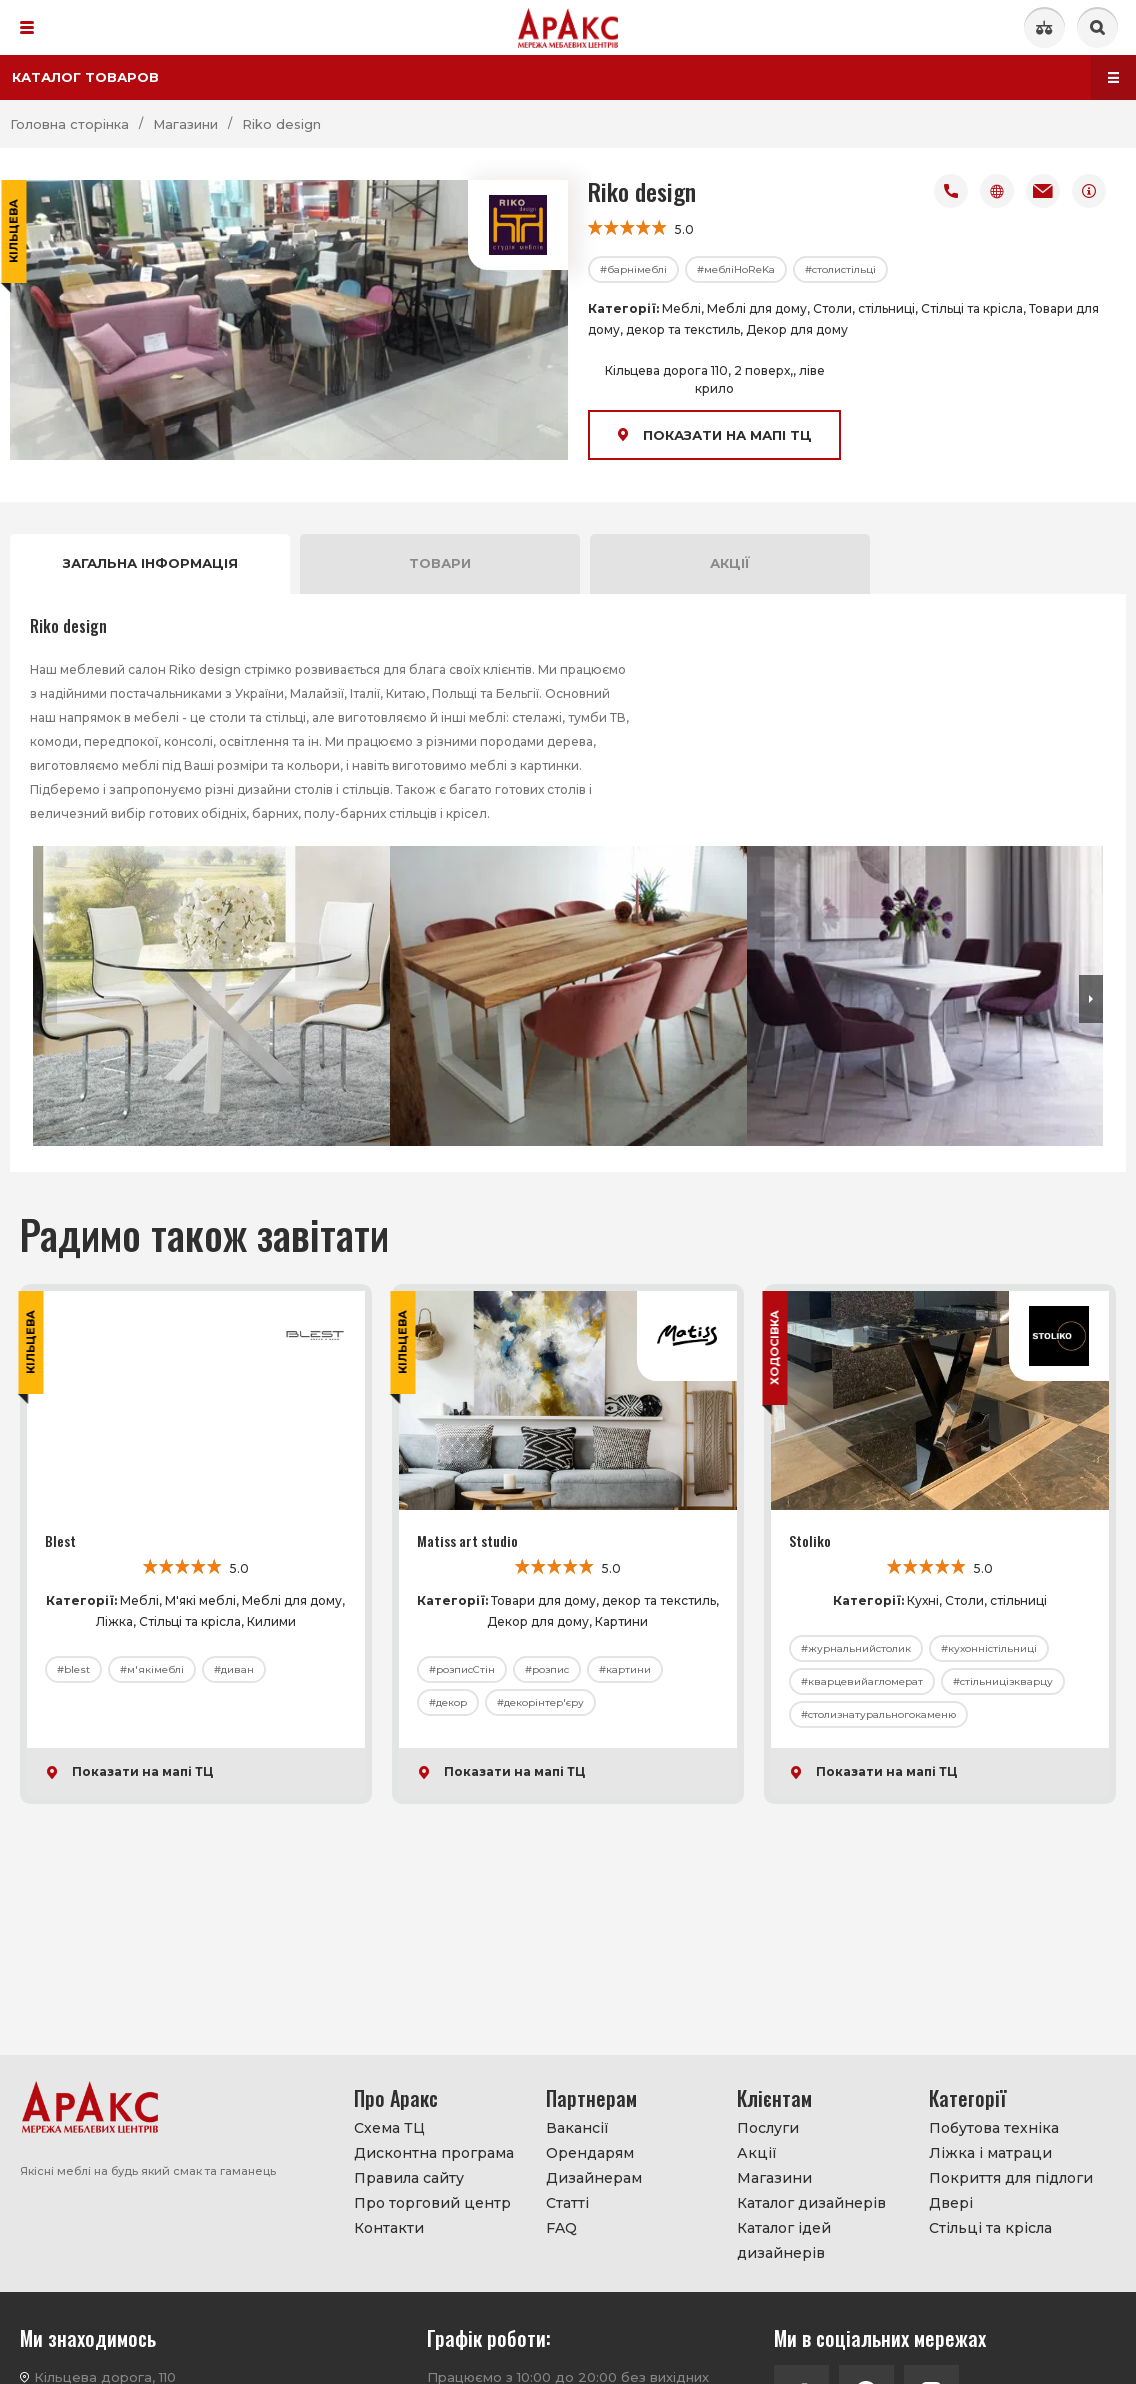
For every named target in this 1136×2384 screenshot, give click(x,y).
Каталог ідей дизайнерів (784, 2240)
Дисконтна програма (434, 2153)
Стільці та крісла (990, 2228)
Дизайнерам (594, 2178)
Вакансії (577, 2128)
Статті (567, 2203)
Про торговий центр (432, 2203)
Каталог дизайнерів (811, 2203)
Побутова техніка (994, 2128)
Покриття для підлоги (1011, 2178)
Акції (757, 2153)
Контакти (389, 2228)
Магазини (774, 2178)
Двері (951, 2203)
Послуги (768, 2128)
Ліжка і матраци (990, 2153)
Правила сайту (409, 2178)
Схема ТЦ (389, 2128)
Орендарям (590, 2153)
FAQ (561, 2228)
